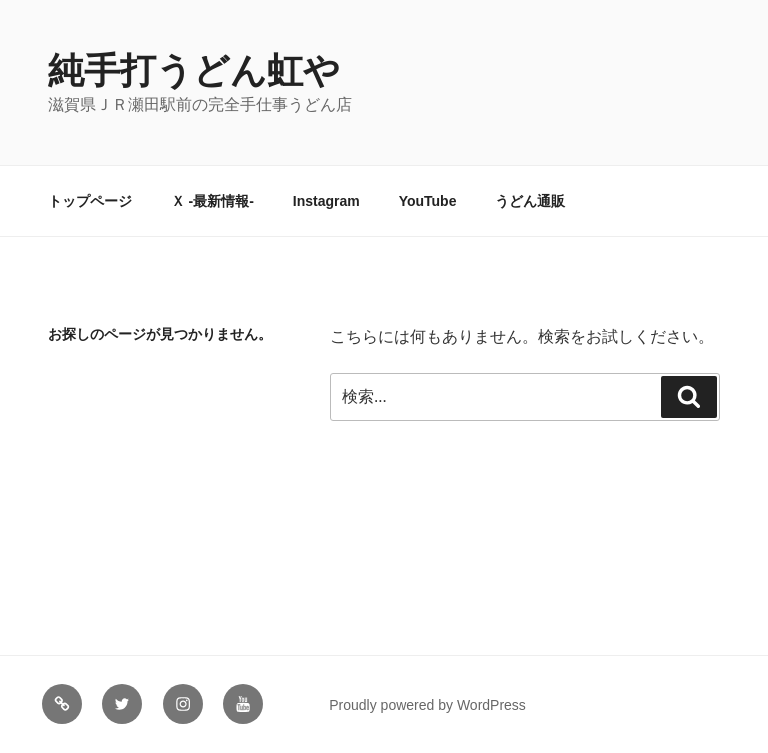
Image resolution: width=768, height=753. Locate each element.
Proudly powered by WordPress (427, 705)
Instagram (326, 201)
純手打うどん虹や (194, 70)
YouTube (428, 201)
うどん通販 (530, 201)
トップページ (90, 201)
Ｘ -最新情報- (212, 201)
